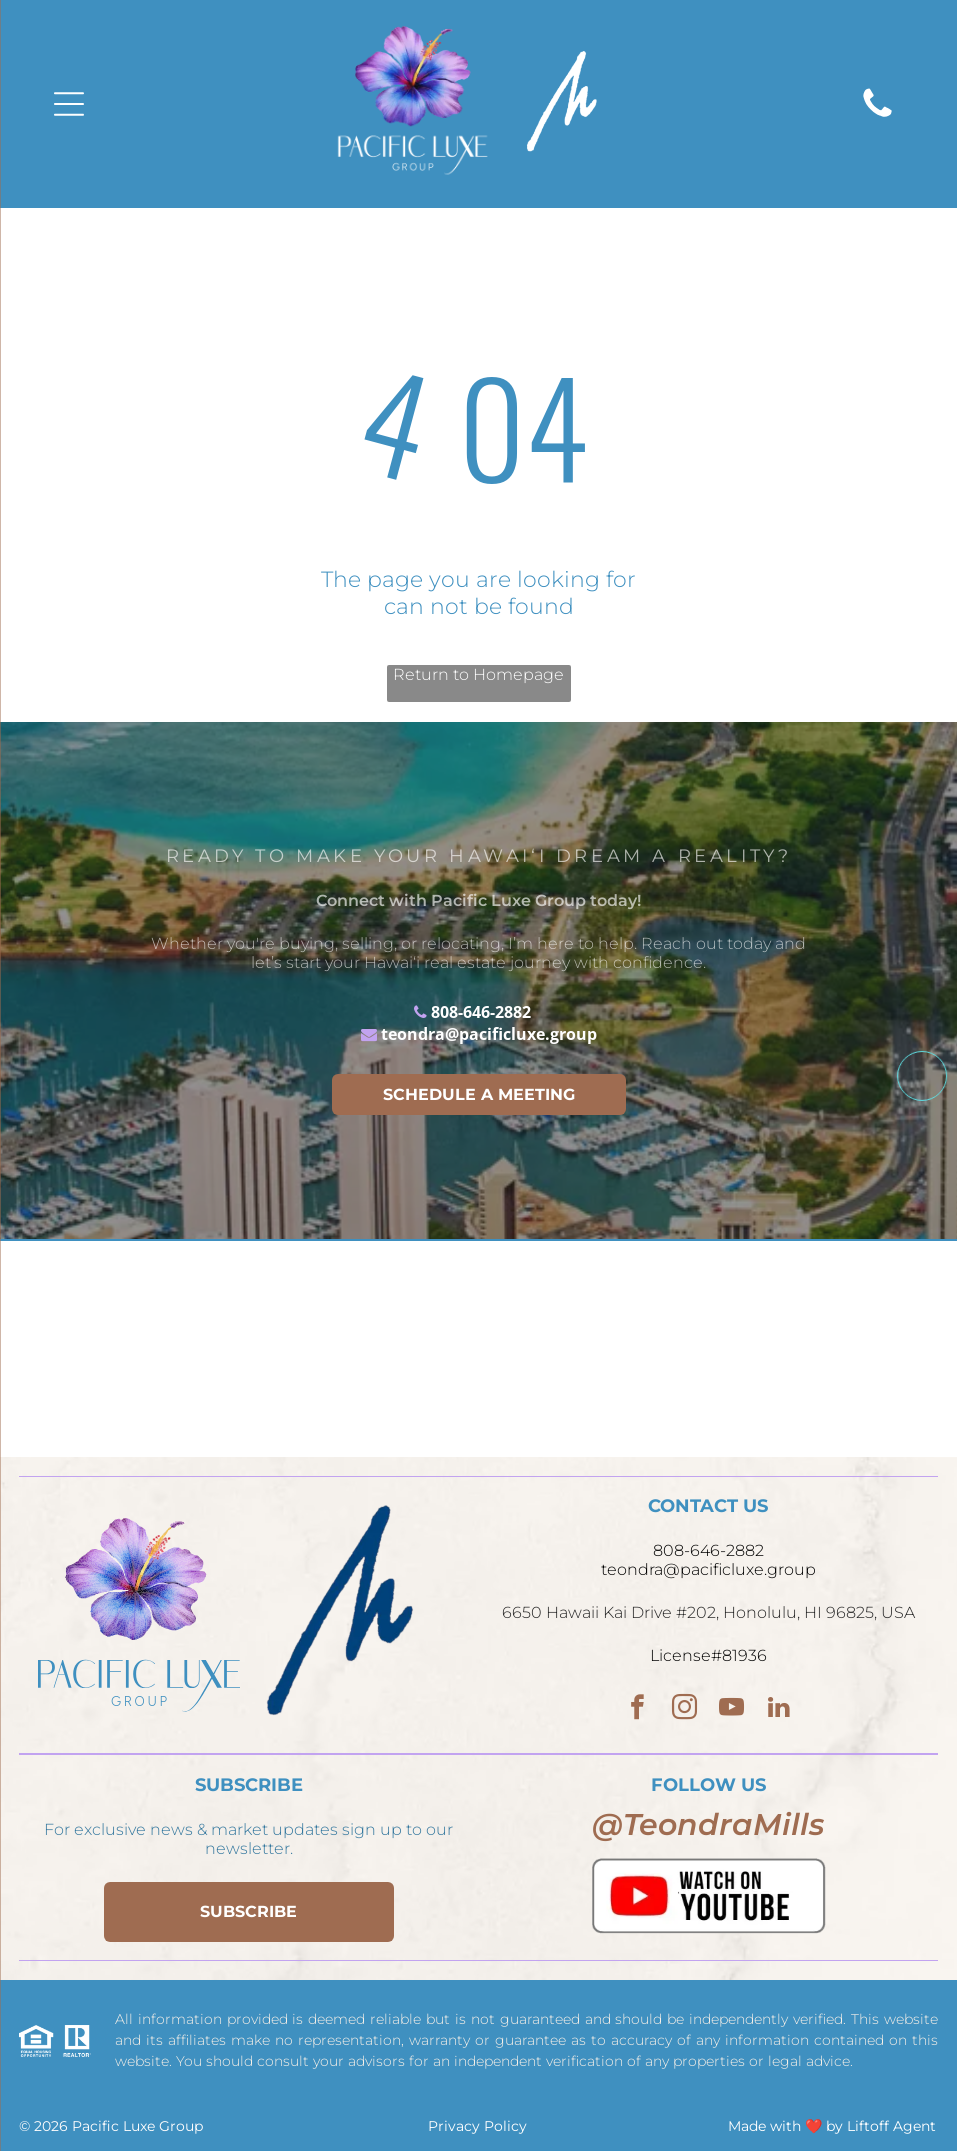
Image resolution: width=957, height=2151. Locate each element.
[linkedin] (778, 1710)
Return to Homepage (478, 674)
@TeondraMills (708, 1824)
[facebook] (637, 1710)
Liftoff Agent (891, 2126)
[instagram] (684, 1710)
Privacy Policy (477, 2126)
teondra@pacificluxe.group (489, 1034)
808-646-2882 (481, 1012)
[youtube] (731, 1710)
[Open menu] (69, 104)
